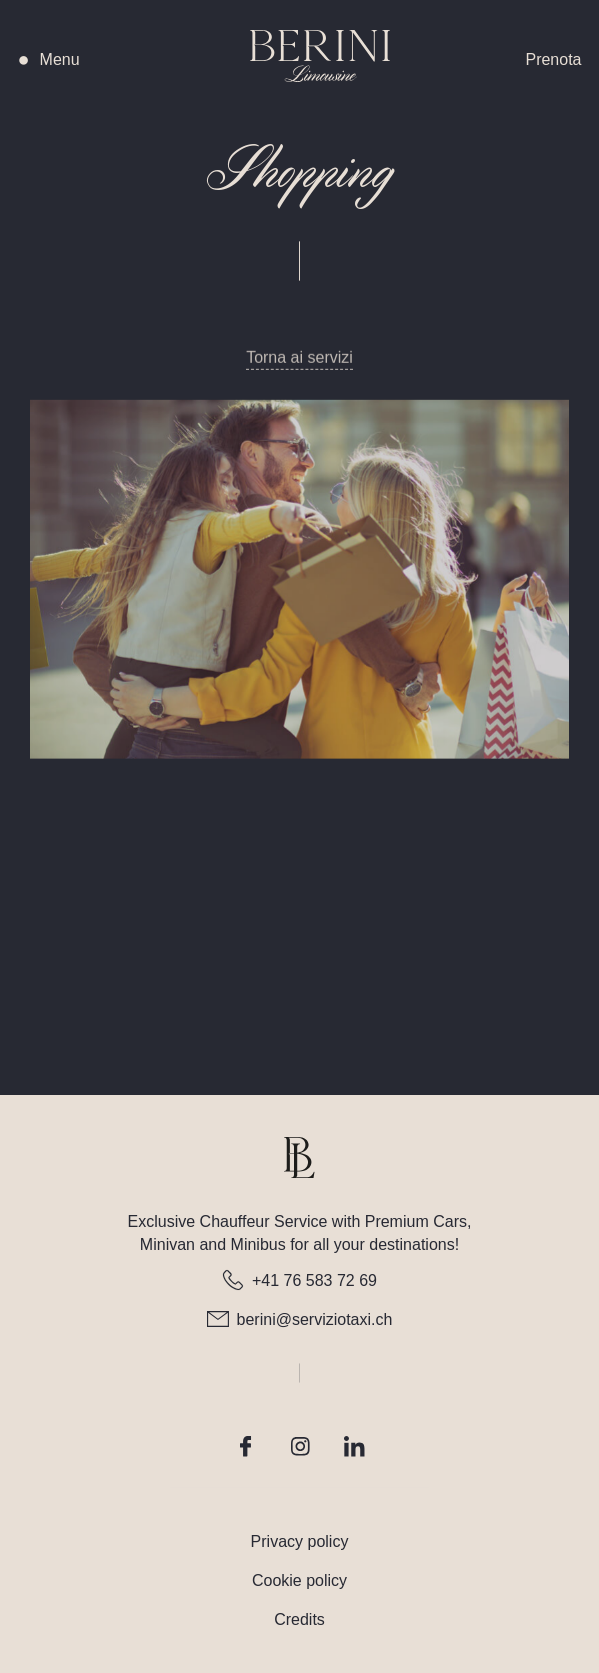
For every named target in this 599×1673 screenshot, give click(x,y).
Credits (299, 1619)
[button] (60, 59)
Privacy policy (300, 1541)
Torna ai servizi (299, 372)
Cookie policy (299, 1580)
